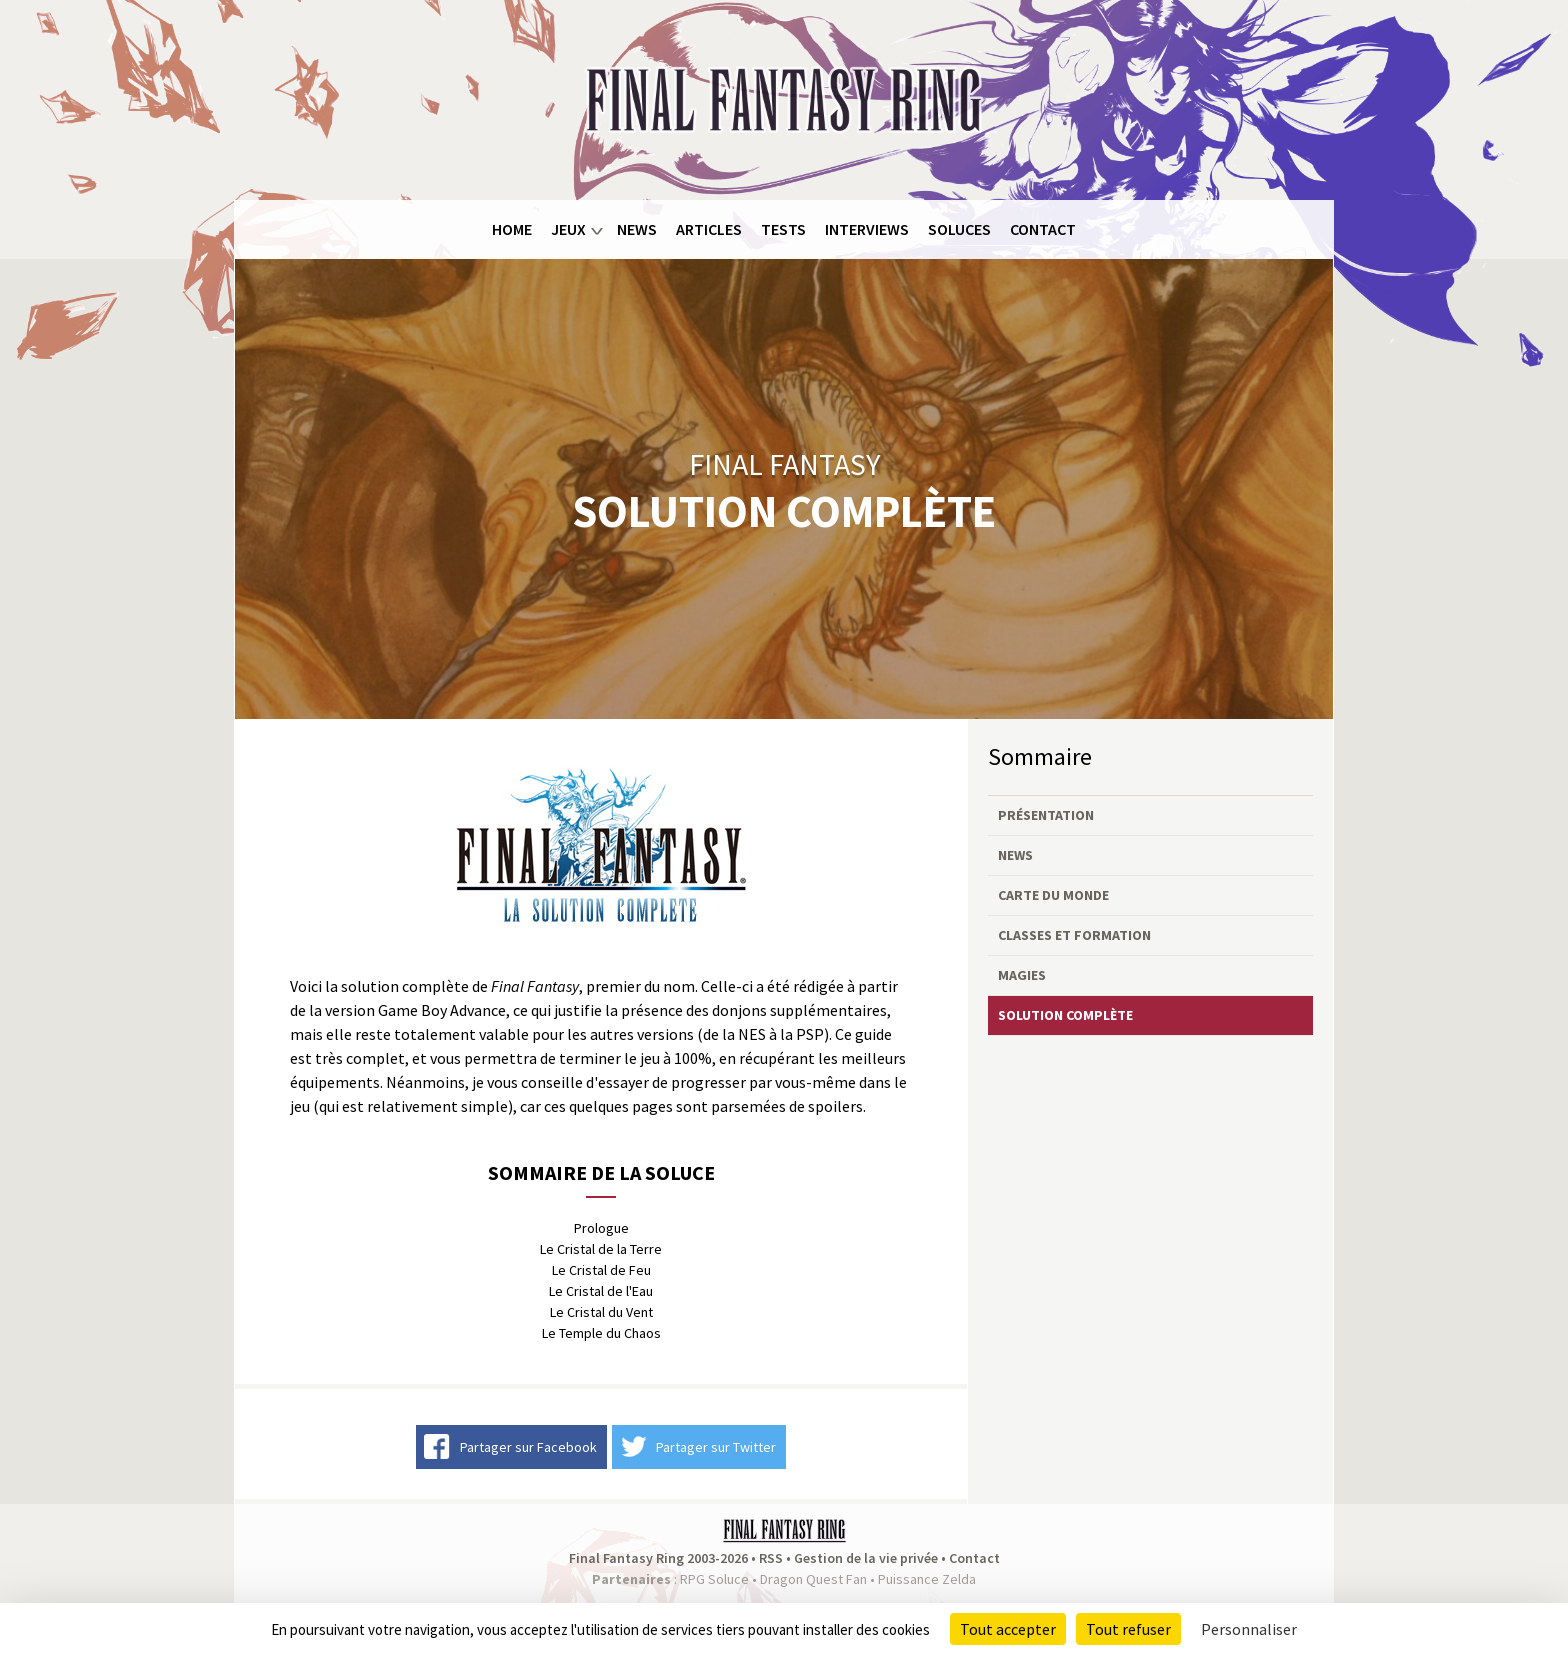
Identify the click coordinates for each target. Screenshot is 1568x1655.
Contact (1043, 229)
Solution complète (1065, 1015)
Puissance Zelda (927, 1579)
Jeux (568, 229)
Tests (783, 229)
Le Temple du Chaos (601, 1333)
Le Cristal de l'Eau (601, 1291)
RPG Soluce (714, 1579)
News (637, 229)
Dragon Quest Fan (813, 1579)
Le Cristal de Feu (601, 1270)
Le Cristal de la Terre (601, 1249)
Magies (1022, 975)
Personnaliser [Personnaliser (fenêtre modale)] (1249, 1629)
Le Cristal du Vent (601, 1312)
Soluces (959, 229)
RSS (771, 1558)
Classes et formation (1074, 935)
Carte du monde (1053, 895)
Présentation (1046, 815)
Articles (709, 229)
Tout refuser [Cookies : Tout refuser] (1128, 1629)
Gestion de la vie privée (866, 1558)
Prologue (601, 1228)
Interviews (867, 229)
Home (512, 229)
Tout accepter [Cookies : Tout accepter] (1008, 1629)
